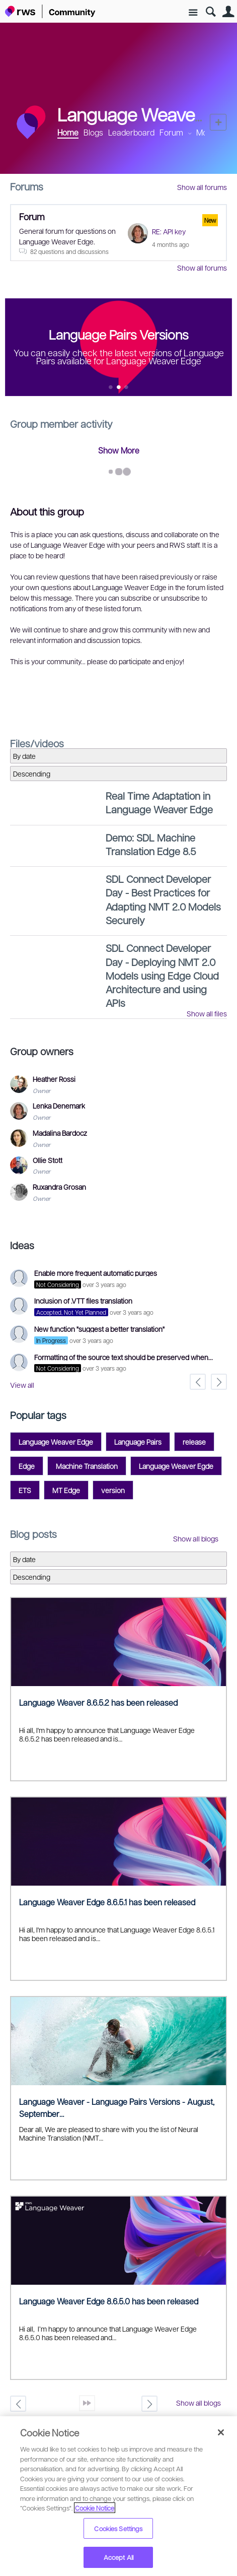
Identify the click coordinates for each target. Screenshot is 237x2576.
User (228, 12)
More (205, 132)
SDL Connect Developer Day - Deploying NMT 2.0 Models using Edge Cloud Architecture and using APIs (162, 975)
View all (22, 1384)
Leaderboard (131, 132)
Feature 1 (118, 388)
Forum (171, 132)
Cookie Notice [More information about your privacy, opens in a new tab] (94, 2507)
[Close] (221, 2432)
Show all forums (202, 186)
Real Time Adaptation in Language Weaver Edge (159, 802)
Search (210, 12)
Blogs (93, 132)
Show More (118, 450)
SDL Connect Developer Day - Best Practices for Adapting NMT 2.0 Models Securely (163, 899)
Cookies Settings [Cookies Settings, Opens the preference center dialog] (118, 2528)
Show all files (207, 1013)
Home (67, 132)
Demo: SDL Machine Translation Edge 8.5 (151, 844)
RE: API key (169, 231)
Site (193, 13)
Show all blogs (195, 1538)
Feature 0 (111, 388)
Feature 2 (126, 388)
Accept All (118, 2557)
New (218, 122)
